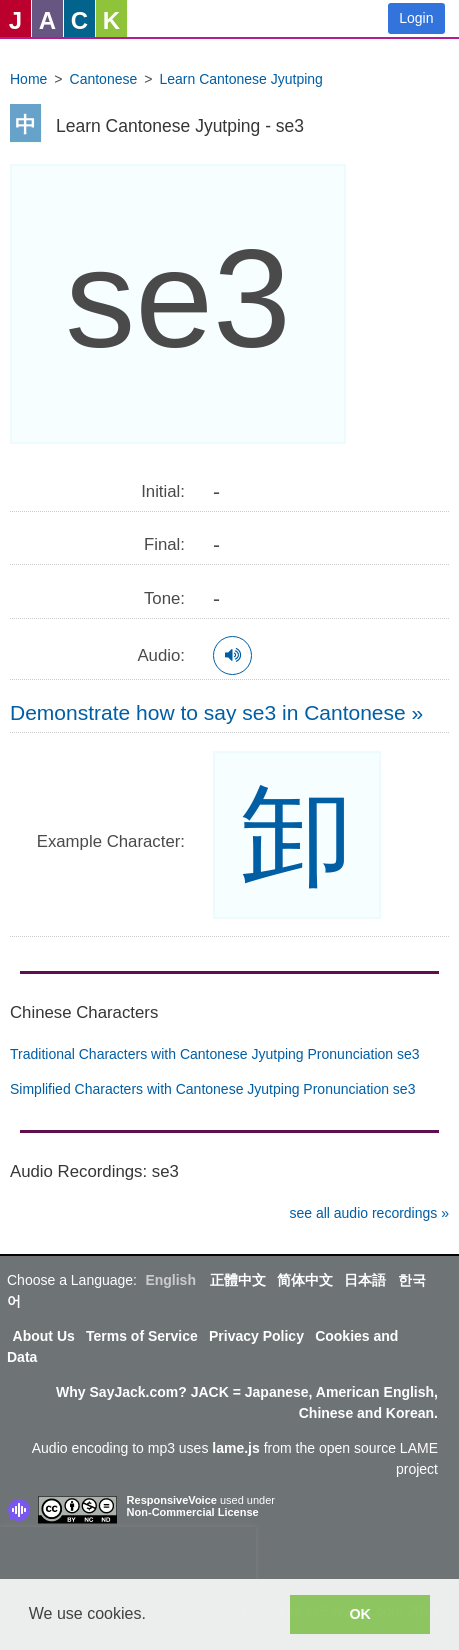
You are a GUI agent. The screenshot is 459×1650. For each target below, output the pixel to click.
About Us (44, 1336)
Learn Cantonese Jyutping (240, 79)
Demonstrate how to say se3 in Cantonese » (216, 712)
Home (28, 79)
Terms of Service (142, 1336)
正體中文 (238, 1280)
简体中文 (305, 1280)
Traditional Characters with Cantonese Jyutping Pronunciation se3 (215, 1054)
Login (416, 18)
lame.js (235, 1448)
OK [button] (360, 1614)
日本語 (365, 1280)
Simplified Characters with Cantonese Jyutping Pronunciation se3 (212, 1089)
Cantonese (104, 79)
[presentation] (128, 1557)
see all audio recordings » (369, 1213)
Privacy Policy (256, 1336)
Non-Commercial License (193, 1512)
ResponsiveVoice (172, 1500)
